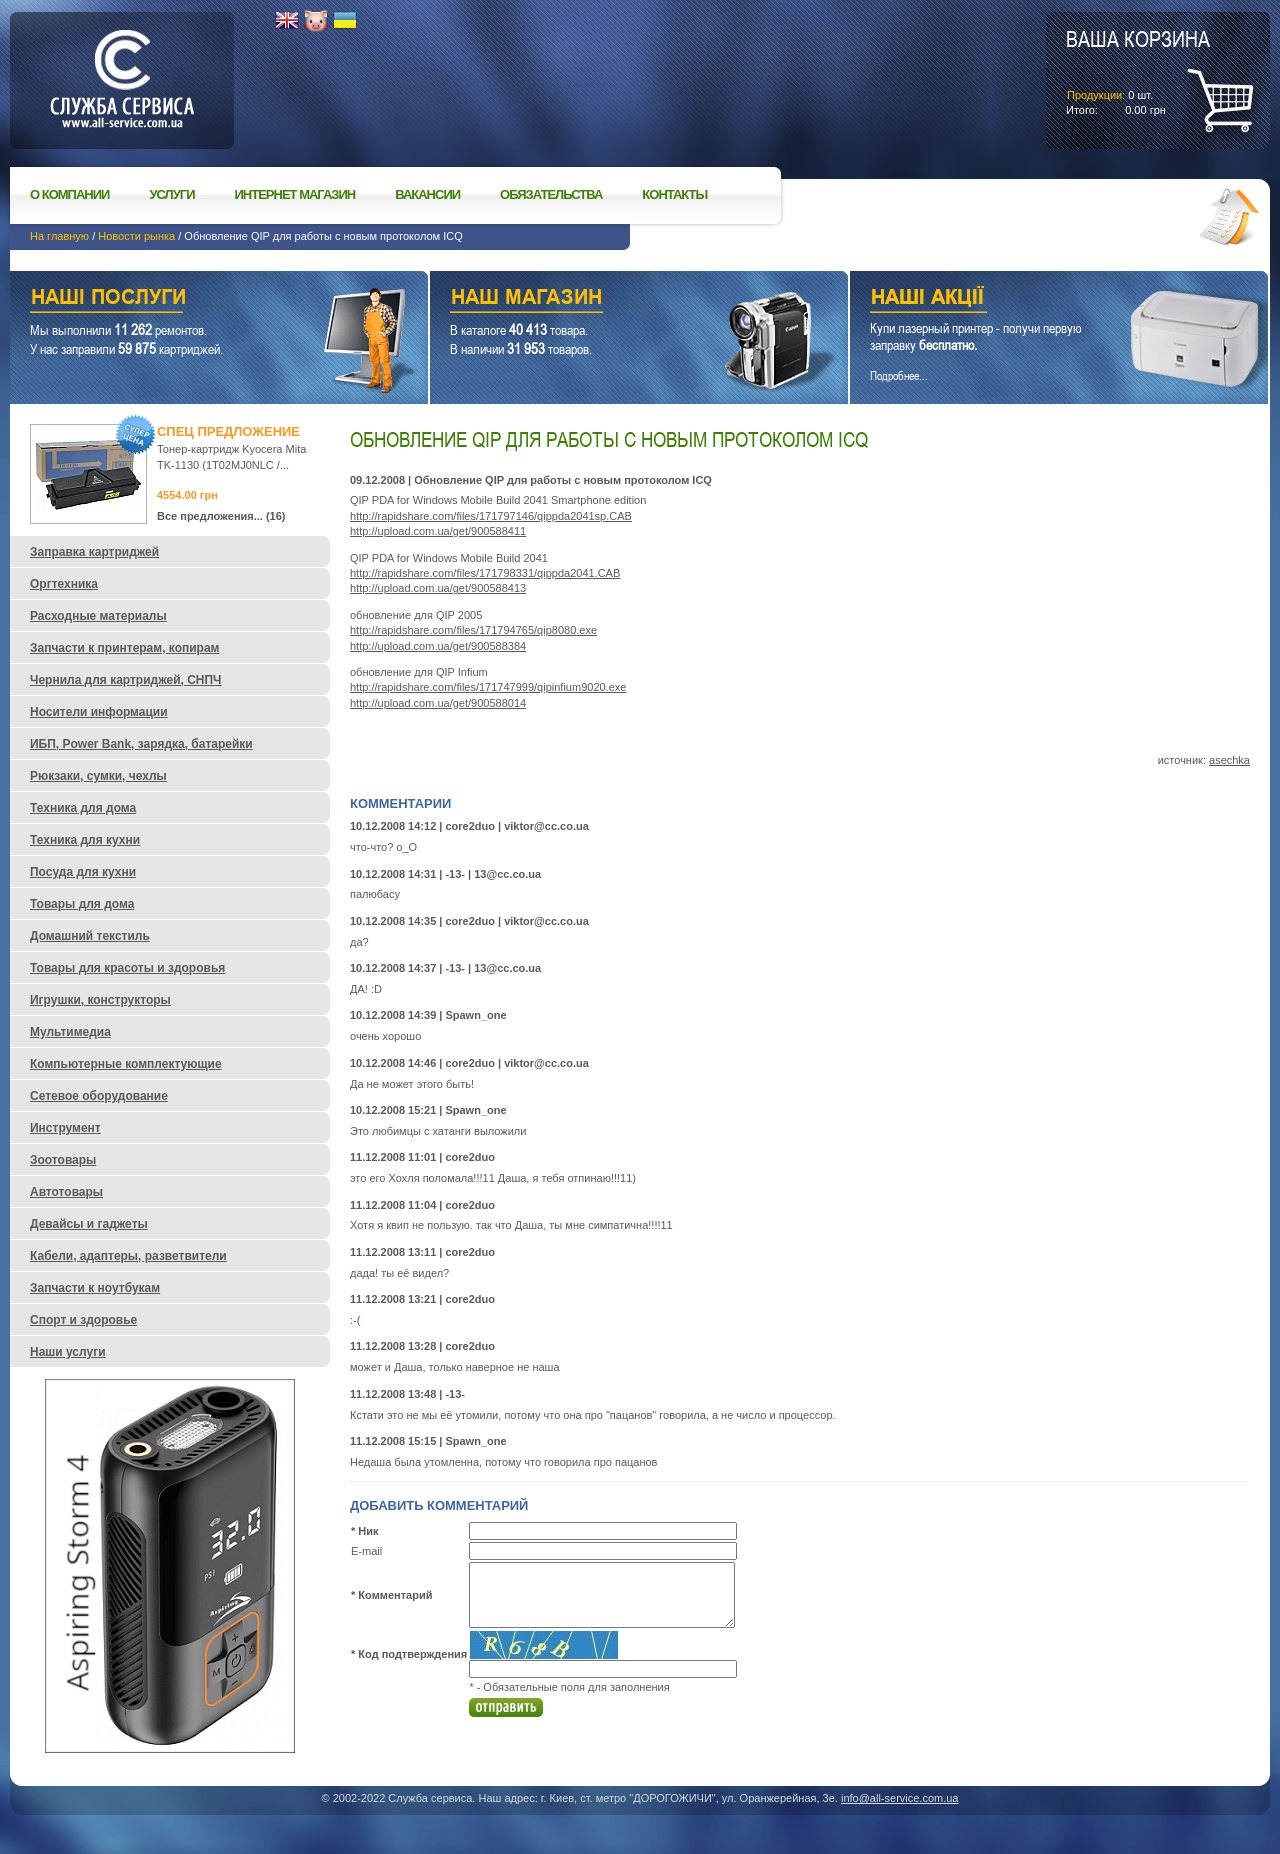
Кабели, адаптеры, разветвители (128, 1256)
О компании (69, 194)
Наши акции (1031, 299)
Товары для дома (82, 904)
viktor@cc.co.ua (546, 826)
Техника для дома (83, 808)
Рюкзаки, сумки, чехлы (98, 776)
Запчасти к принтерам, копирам (124, 648)
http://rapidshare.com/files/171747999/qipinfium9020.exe (488, 687)
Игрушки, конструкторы (100, 1000)
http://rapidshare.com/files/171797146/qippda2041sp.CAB (491, 516)
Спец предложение (228, 431)
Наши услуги (194, 299)
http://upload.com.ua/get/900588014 (438, 703)
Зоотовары (63, 1160)
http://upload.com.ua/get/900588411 (438, 531)
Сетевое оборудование (99, 1096)
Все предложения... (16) (221, 516)
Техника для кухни (85, 840)
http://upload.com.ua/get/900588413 (438, 588)
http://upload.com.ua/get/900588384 (438, 646)
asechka (1229, 760)
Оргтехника (64, 584)
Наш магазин (604, 299)
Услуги (171, 194)
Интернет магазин (295, 194)
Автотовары (66, 1192)
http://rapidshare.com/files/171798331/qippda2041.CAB (485, 573)
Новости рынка (136, 236)
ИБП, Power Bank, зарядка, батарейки (141, 744)
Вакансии (427, 194)
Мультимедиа (70, 1032)
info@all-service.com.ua (900, 1798)
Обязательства (551, 194)
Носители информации (99, 712)
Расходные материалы (98, 616)
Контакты (674, 194)
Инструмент (65, 1128)
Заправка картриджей (94, 552)
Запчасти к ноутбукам (95, 1288)
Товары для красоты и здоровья (127, 968)
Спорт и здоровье (83, 1320)
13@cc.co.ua (507, 874)
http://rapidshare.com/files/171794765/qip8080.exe (473, 630)
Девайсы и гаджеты (89, 1224)
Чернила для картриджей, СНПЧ (126, 680)
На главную (59, 236)
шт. (1138, 71)
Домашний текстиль (90, 936)
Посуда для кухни (83, 872)
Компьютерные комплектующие (126, 1064)
